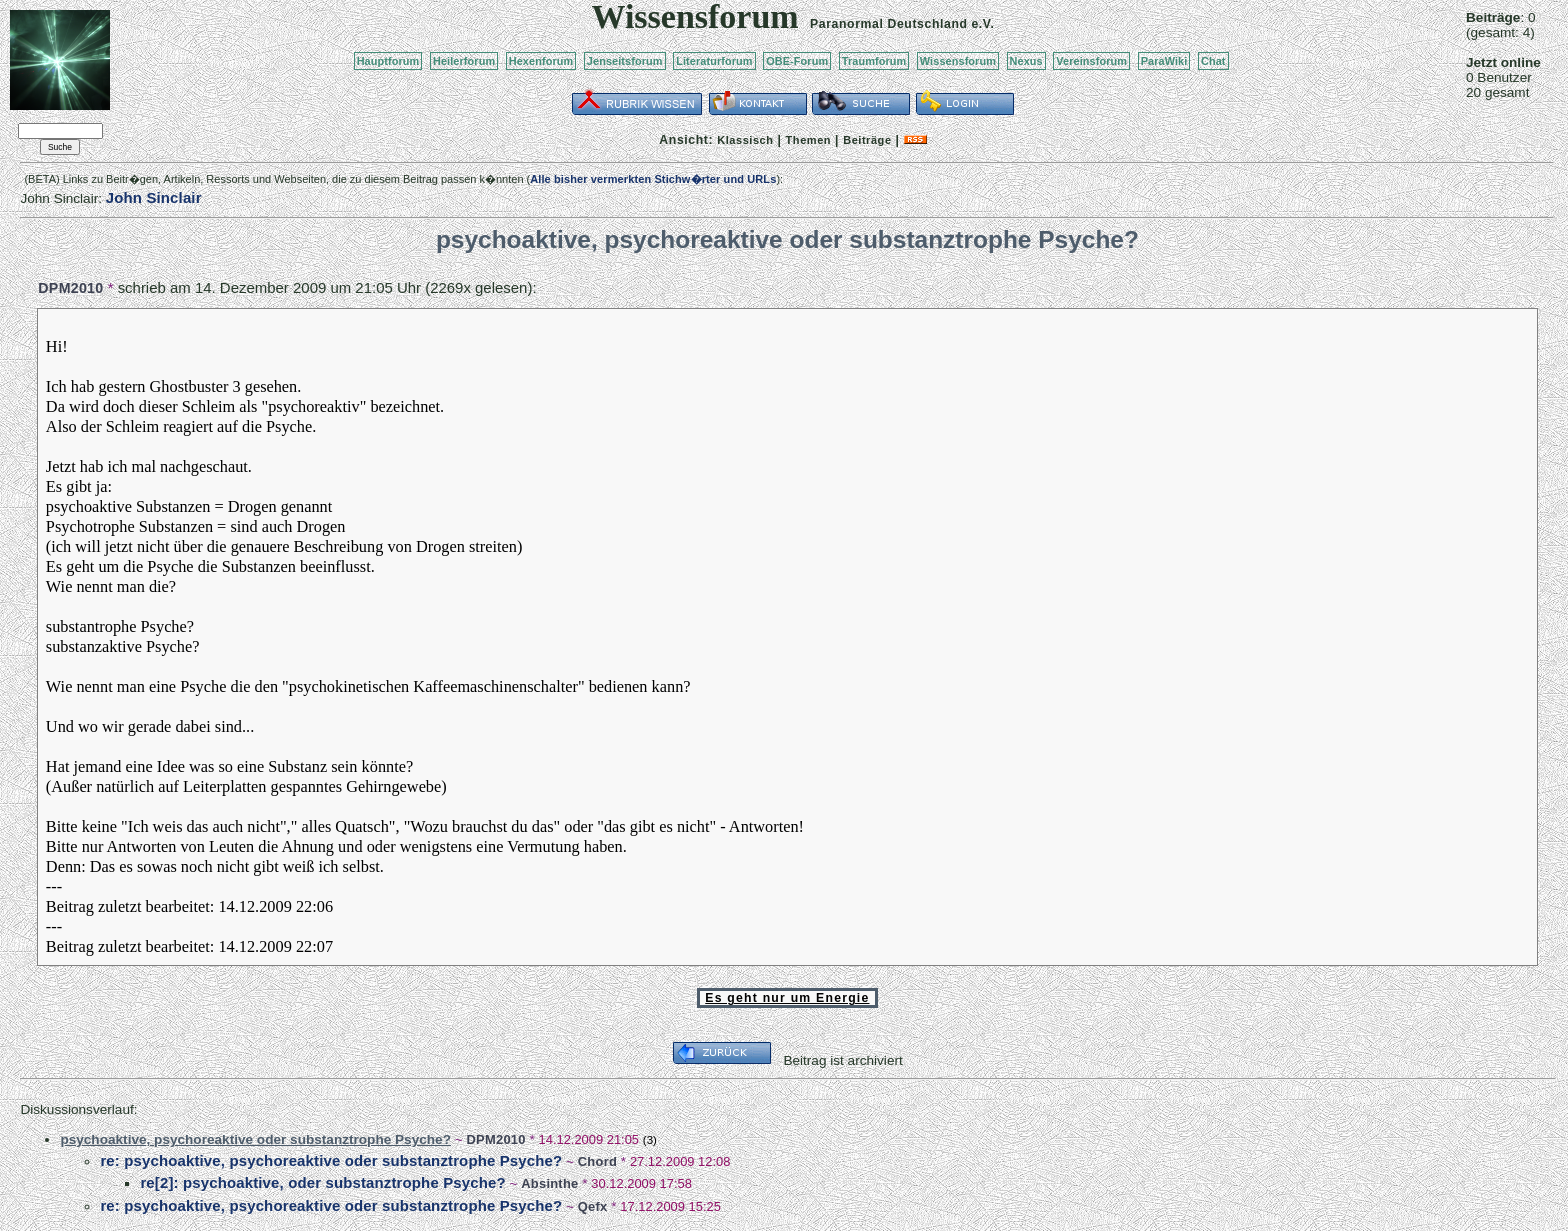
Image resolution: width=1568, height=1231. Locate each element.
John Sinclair (154, 197)
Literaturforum (714, 61)
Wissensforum (958, 61)
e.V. (982, 24)
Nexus (1026, 61)
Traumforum (874, 61)
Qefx (593, 1206)
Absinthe (549, 1183)
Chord (597, 1161)
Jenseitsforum (625, 61)
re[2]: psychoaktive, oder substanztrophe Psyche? (322, 1182)
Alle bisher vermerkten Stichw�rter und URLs (653, 179)
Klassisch (745, 140)
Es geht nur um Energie (787, 998)
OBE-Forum (797, 61)
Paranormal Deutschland (889, 24)
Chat (1213, 61)
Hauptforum (388, 61)
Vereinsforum (1091, 61)
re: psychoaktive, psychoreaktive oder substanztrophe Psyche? (331, 1160)
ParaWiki (1164, 61)
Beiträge (867, 140)
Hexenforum (541, 61)
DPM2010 (70, 288)
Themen (808, 140)
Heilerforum (464, 61)
